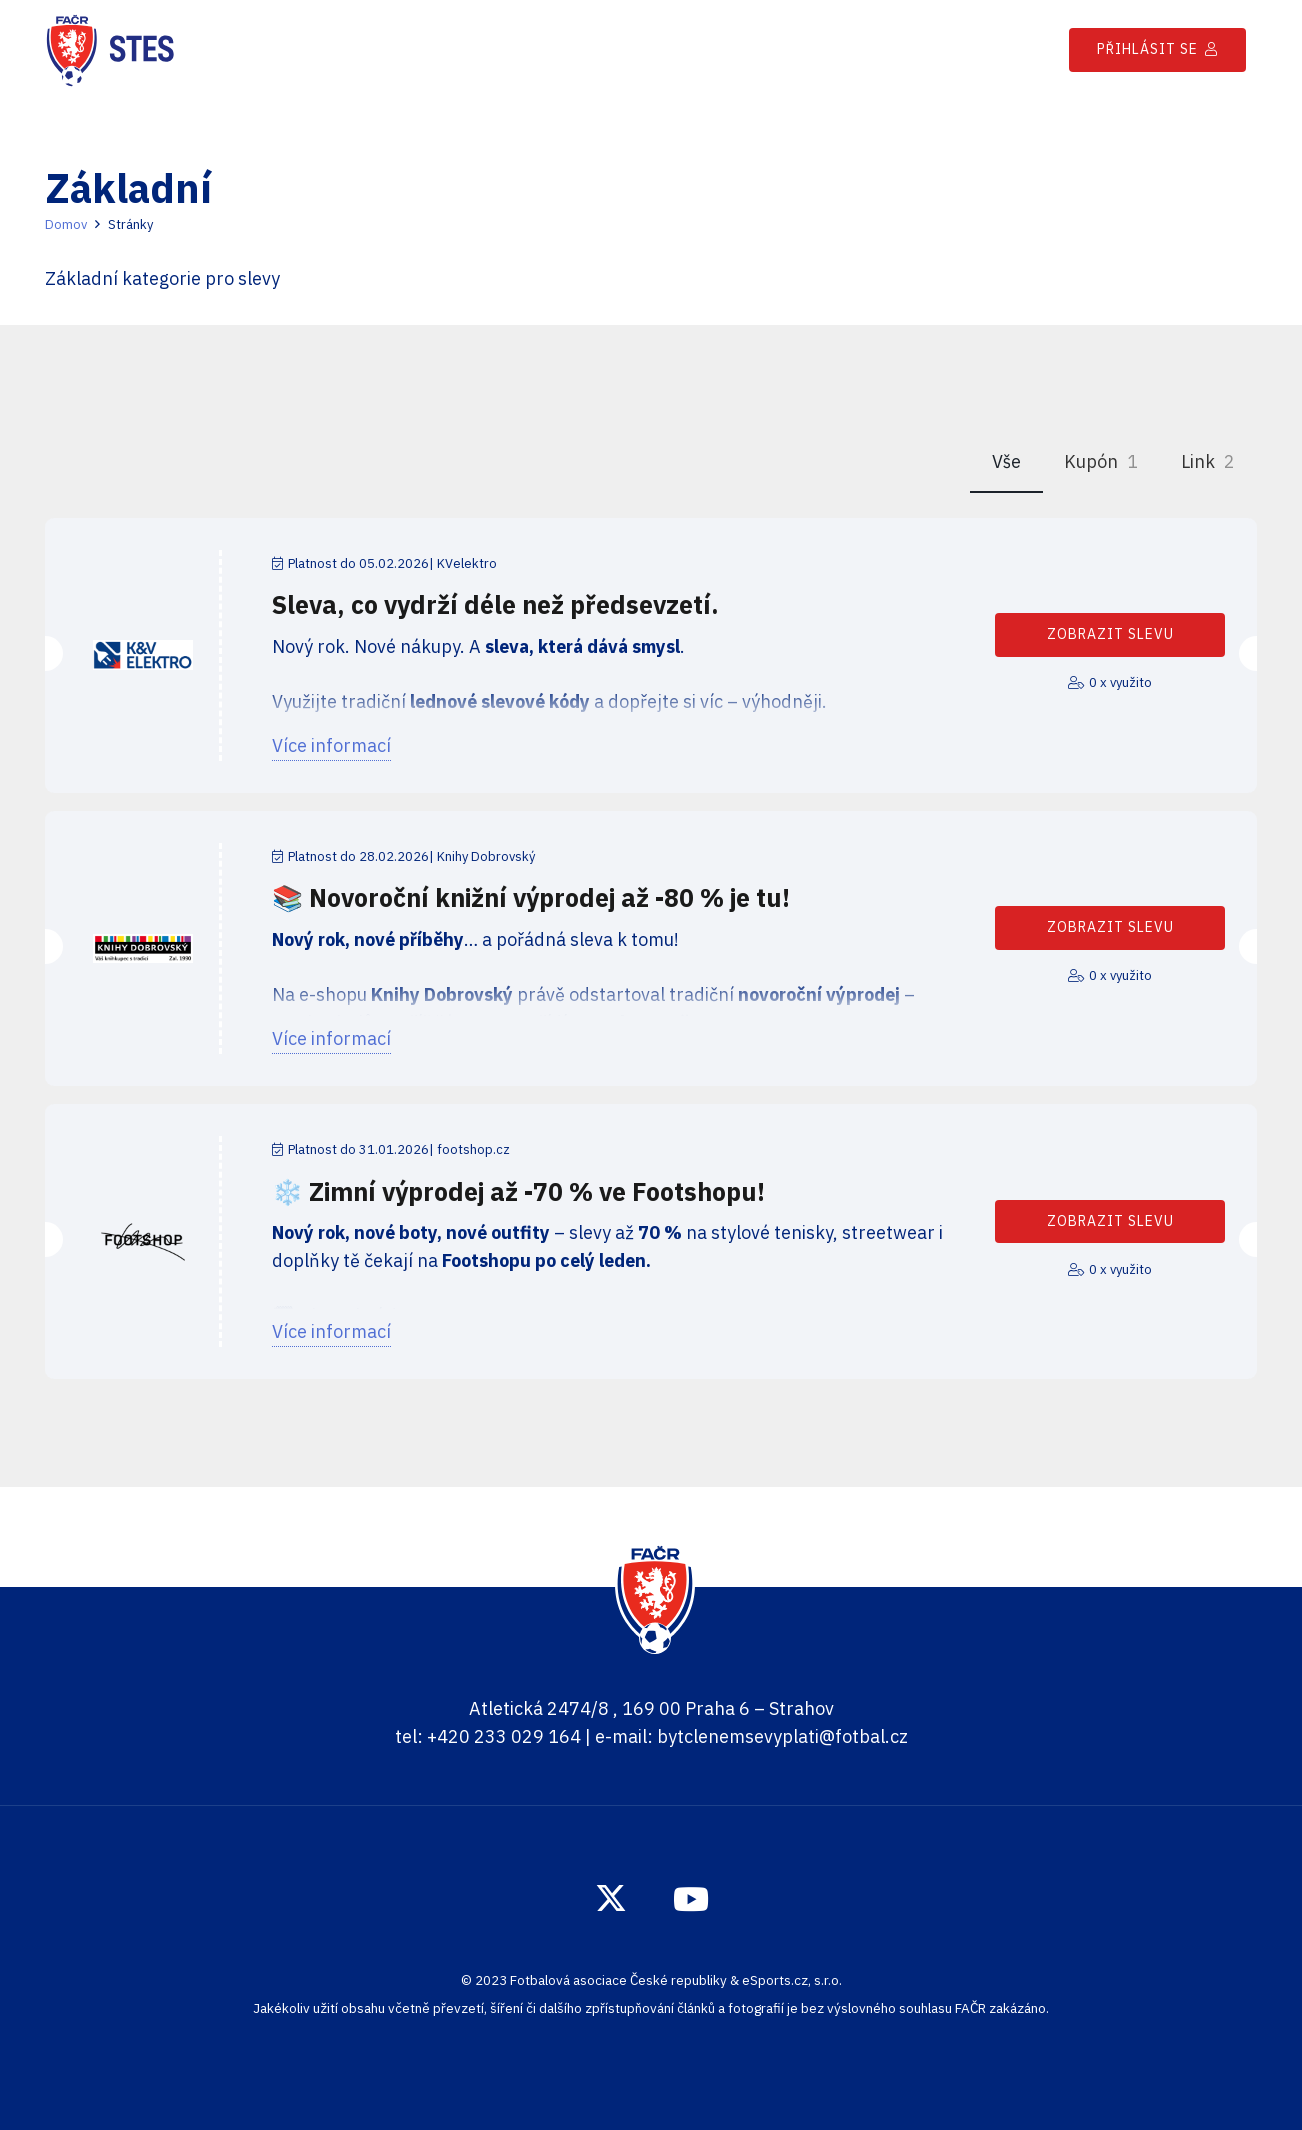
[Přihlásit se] (1157, 49)
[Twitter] (611, 1899)
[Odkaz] (109, 50)
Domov (66, 224)
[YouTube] (691, 1899)
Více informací (331, 745)
